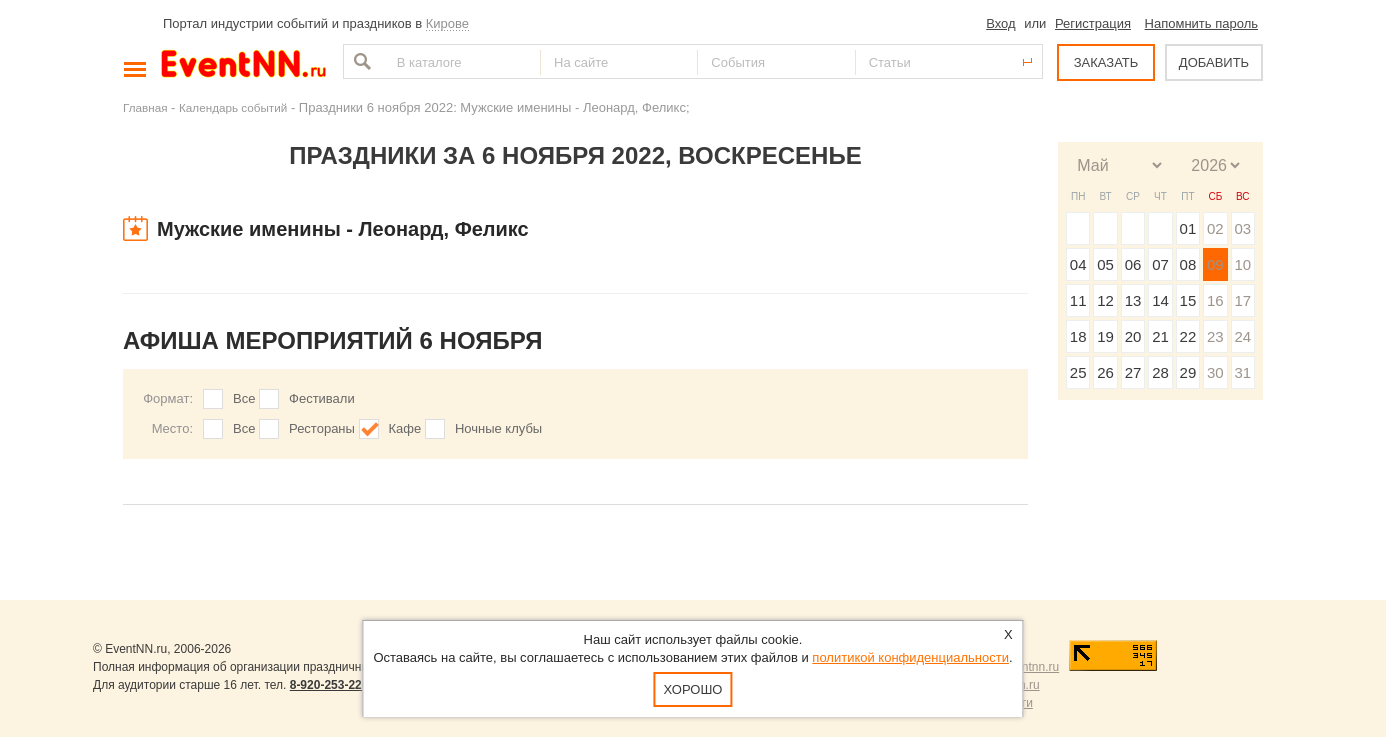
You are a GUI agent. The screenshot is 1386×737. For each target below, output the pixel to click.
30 (1215, 372)
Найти (360, 61)
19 (1105, 336)
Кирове (447, 23)
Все (244, 398)
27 (1133, 372)
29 (1188, 372)
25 (1078, 372)
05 (1105, 264)
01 (1188, 228)
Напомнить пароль (1201, 23)
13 (1133, 300)
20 (1133, 336)
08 (1188, 264)
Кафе (405, 428)
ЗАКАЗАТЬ (1106, 62)
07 (1160, 264)
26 (1105, 372)
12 (1105, 300)
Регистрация (1093, 23)
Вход (1000, 23)
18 (1078, 336)
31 (1242, 372)
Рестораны (322, 428)
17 (1242, 300)
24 (1242, 336)
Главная (145, 107)
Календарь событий (233, 107)
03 (1242, 228)
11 (1078, 300)
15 (1188, 300)
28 (1160, 372)
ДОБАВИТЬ (1214, 62)
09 (1215, 264)
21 (1160, 336)
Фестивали (322, 398)
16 (1215, 300)
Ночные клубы (498, 428)
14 (1160, 300)
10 (1242, 264)
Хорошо (693, 689)
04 (1078, 264)
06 (1133, 264)
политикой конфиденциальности (910, 657)
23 (1215, 336)
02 (1215, 228)
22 (1188, 336)
